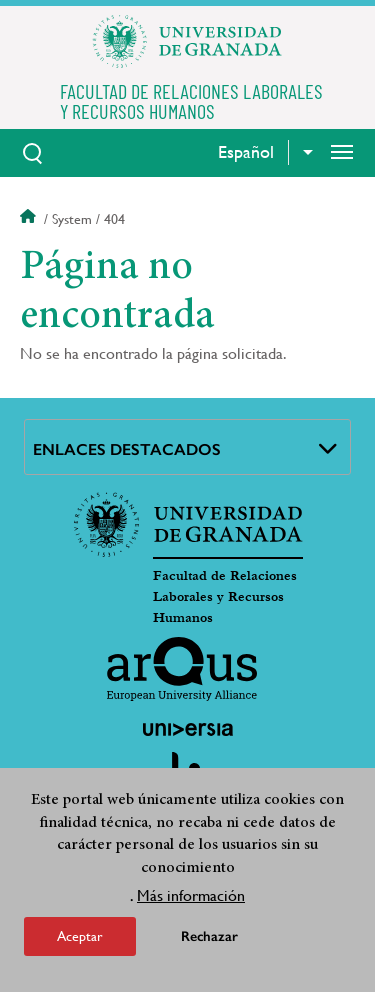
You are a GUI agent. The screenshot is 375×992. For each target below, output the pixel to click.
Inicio (30, 219)
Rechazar (209, 937)
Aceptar (80, 937)
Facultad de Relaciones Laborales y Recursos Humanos (225, 597)
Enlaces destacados (127, 449)
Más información (191, 896)
